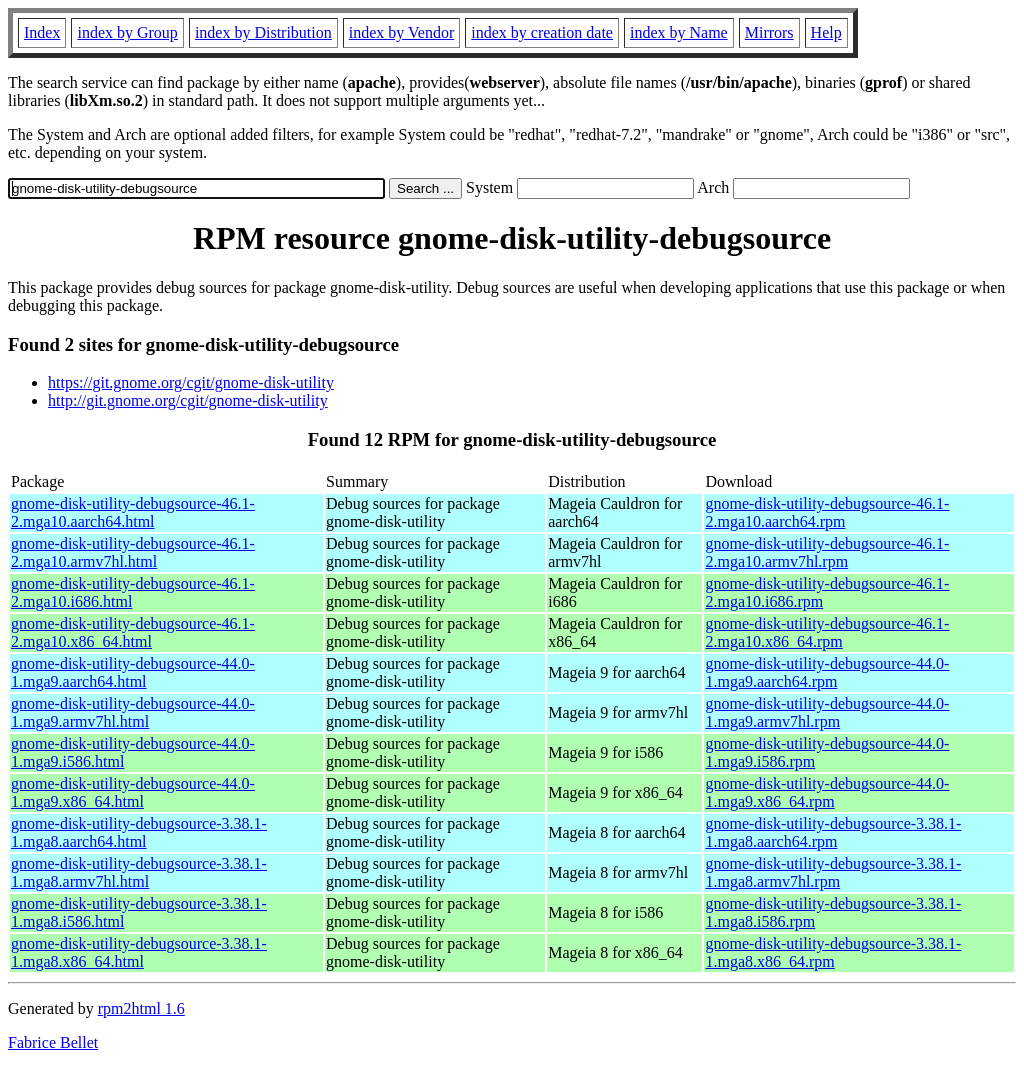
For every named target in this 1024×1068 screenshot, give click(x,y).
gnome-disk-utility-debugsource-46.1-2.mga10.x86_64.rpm (827, 632)
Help (826, 32)
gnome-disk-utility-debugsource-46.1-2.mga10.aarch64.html (133, 512)
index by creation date (542, 32)
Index (42, 32)
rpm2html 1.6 (141, 1008)
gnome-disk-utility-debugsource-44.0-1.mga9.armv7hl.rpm (827, 712)
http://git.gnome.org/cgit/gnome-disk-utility (188, 400)
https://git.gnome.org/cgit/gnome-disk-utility (191, 382)
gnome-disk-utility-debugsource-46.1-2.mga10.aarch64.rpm (827, 512)
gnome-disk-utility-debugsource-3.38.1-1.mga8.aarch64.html (139, 832)
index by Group (127, 32)
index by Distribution (263, 32)
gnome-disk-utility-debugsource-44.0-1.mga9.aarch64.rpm (827, 672)
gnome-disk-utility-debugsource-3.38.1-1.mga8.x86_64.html (139, 952)
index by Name (679, 32)
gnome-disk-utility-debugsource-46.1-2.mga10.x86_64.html (133, 632)
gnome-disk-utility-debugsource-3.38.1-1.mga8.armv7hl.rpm (833, 872)
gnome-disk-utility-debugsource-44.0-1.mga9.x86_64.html (133, 792)
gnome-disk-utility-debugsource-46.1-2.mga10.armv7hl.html (133, 552)
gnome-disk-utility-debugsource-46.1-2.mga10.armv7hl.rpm (827, 552)
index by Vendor (401, 32)
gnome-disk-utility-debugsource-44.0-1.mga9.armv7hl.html (133, 712)
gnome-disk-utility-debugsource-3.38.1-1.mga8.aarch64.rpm (833, 832)
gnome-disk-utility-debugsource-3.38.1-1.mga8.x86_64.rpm (833, 952)
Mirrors (769, 32)
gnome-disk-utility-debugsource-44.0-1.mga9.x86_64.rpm (827, 792)
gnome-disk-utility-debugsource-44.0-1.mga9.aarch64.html (133, 672)
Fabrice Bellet (53, 1042)
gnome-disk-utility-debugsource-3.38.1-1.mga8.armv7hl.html (139, 872)
